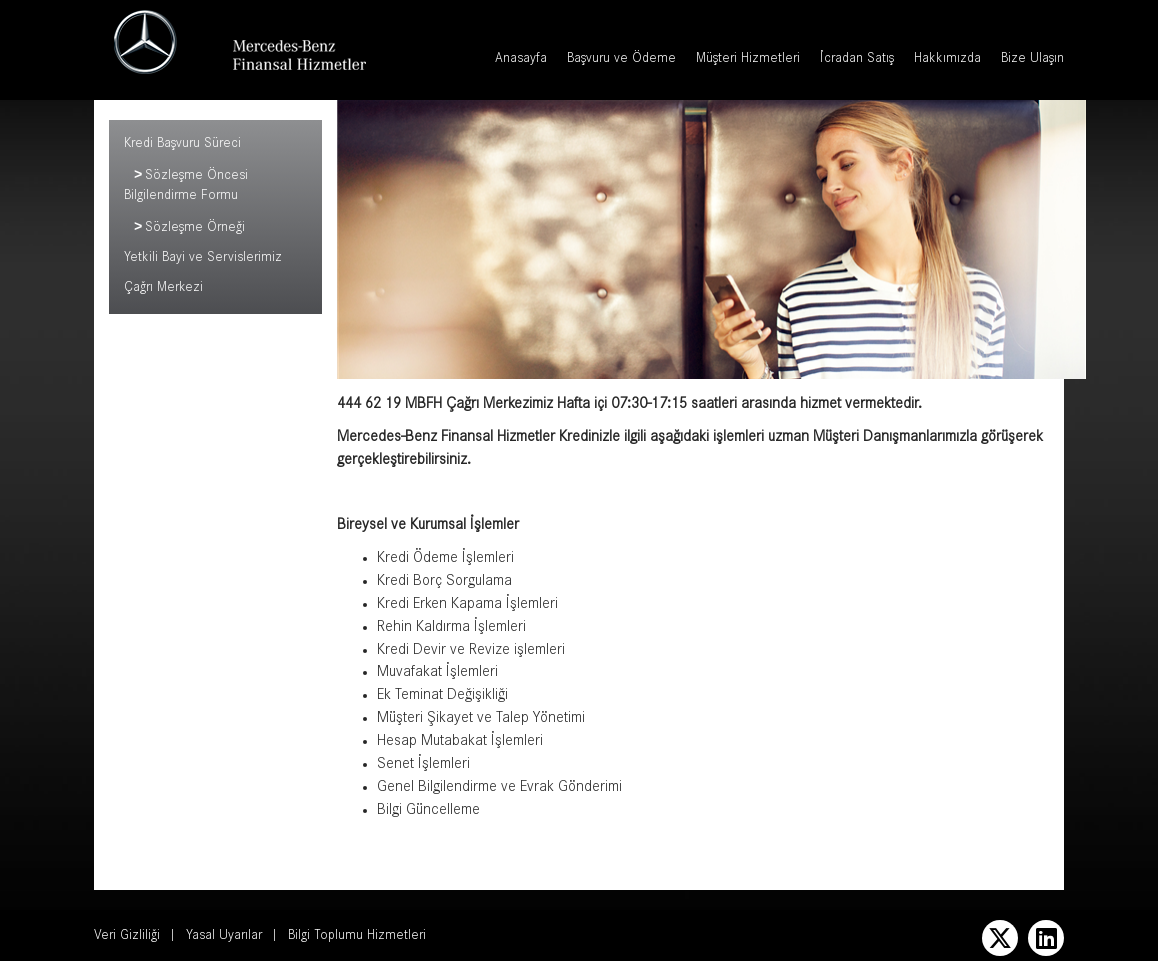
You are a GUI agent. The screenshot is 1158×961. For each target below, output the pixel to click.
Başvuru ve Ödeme (621, 60)
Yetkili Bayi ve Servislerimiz (203, 261)
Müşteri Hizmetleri (748, 60)
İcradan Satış (857, 60)
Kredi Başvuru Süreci (182, 145)
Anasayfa (521, 60)
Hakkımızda (947, 60)
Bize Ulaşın (1032, 60)
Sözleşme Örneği (195, 231)
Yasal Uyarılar (224, 937)
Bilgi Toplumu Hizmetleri (357, 937)
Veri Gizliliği (127, 937)
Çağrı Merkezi (163, 291)
